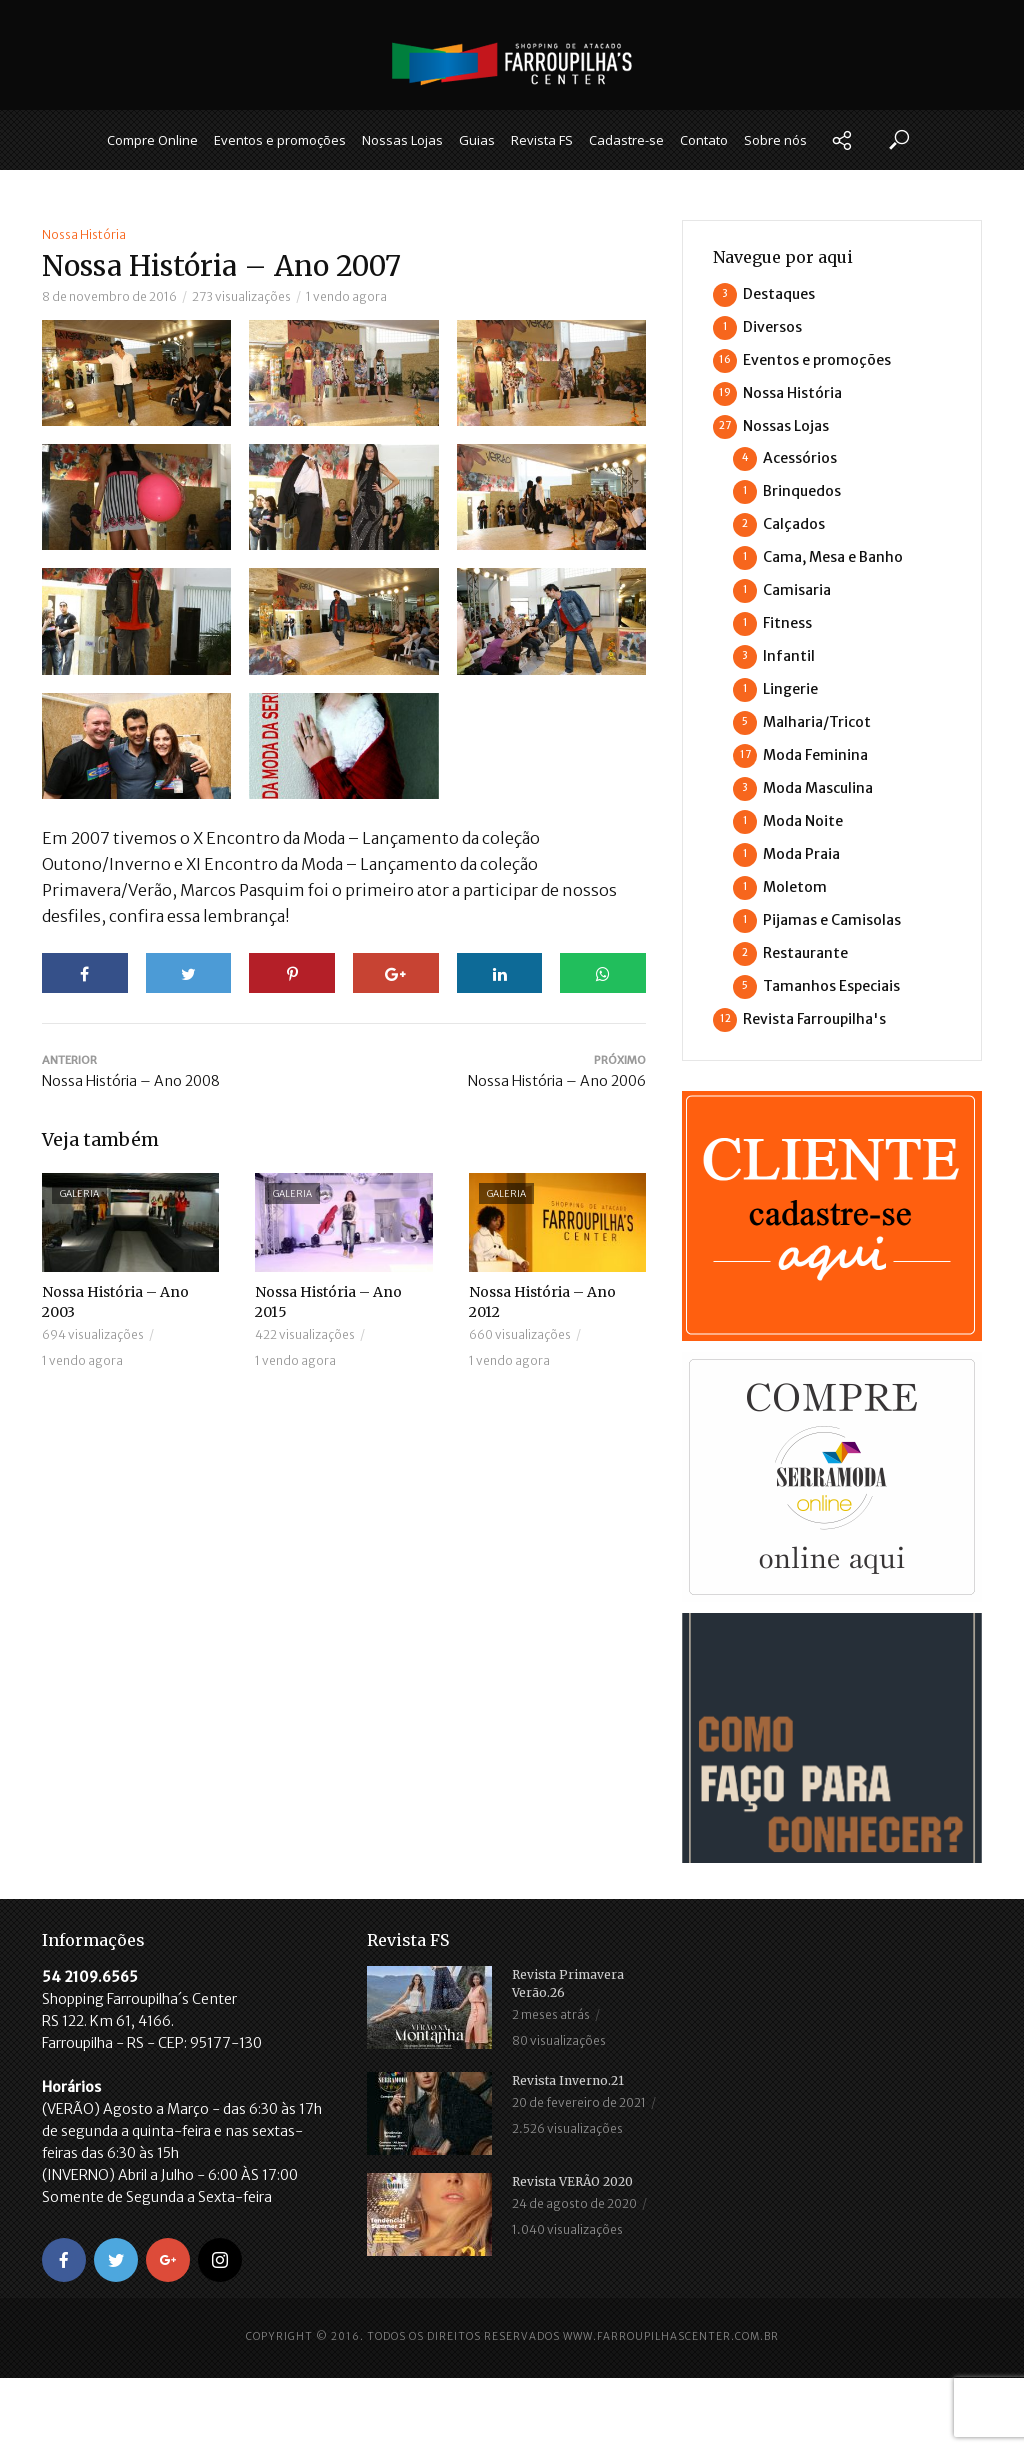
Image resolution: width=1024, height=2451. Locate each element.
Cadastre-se (626, 140)
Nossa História (84, 234)
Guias (477, 140)
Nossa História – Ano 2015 (328, 1302)
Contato (704, 140)
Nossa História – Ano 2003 (115, 1302)
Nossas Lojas (402, 140)
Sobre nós (775, 140)
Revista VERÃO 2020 (572, 2181)
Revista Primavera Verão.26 (568, 1983)
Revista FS (542, 140)
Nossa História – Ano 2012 (542, 1302)
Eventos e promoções (280, 140)
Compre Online (152, 140)
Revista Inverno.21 (568, 2080)
